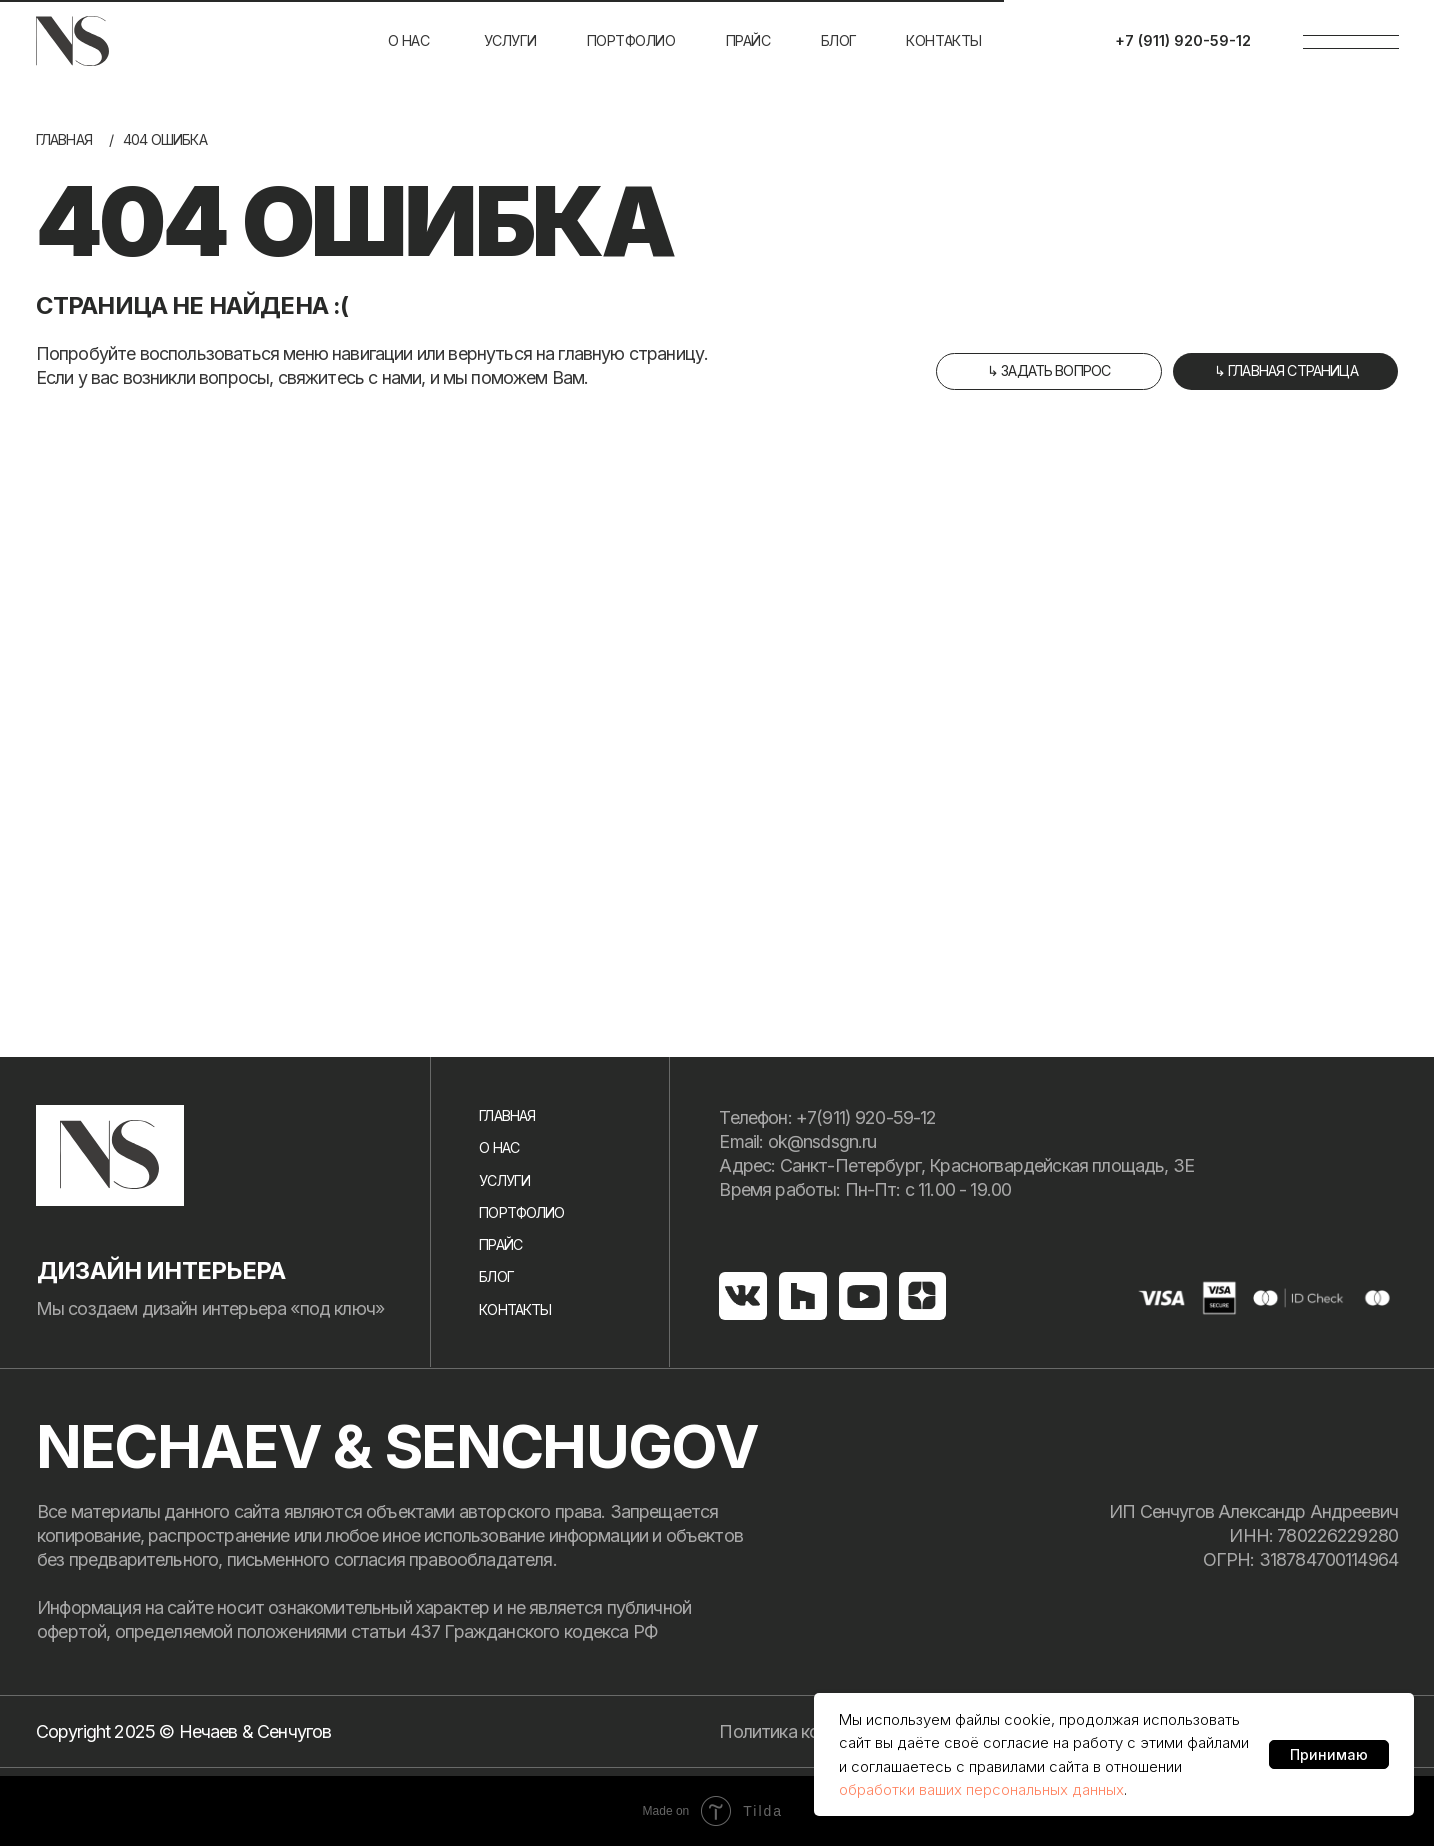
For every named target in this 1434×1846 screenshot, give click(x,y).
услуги (510, 40)
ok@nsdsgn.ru (822, 1141)
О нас (409, 40)
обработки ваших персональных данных (981, 1789)
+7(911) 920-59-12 (866, 1117)
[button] (1049, 371)
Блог (496, 1276)
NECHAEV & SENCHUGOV (397, 1446)
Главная (64, 139)
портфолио (631, 40)
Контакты (943, 40)
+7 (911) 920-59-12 (1183, 40)
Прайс (748, 40)
